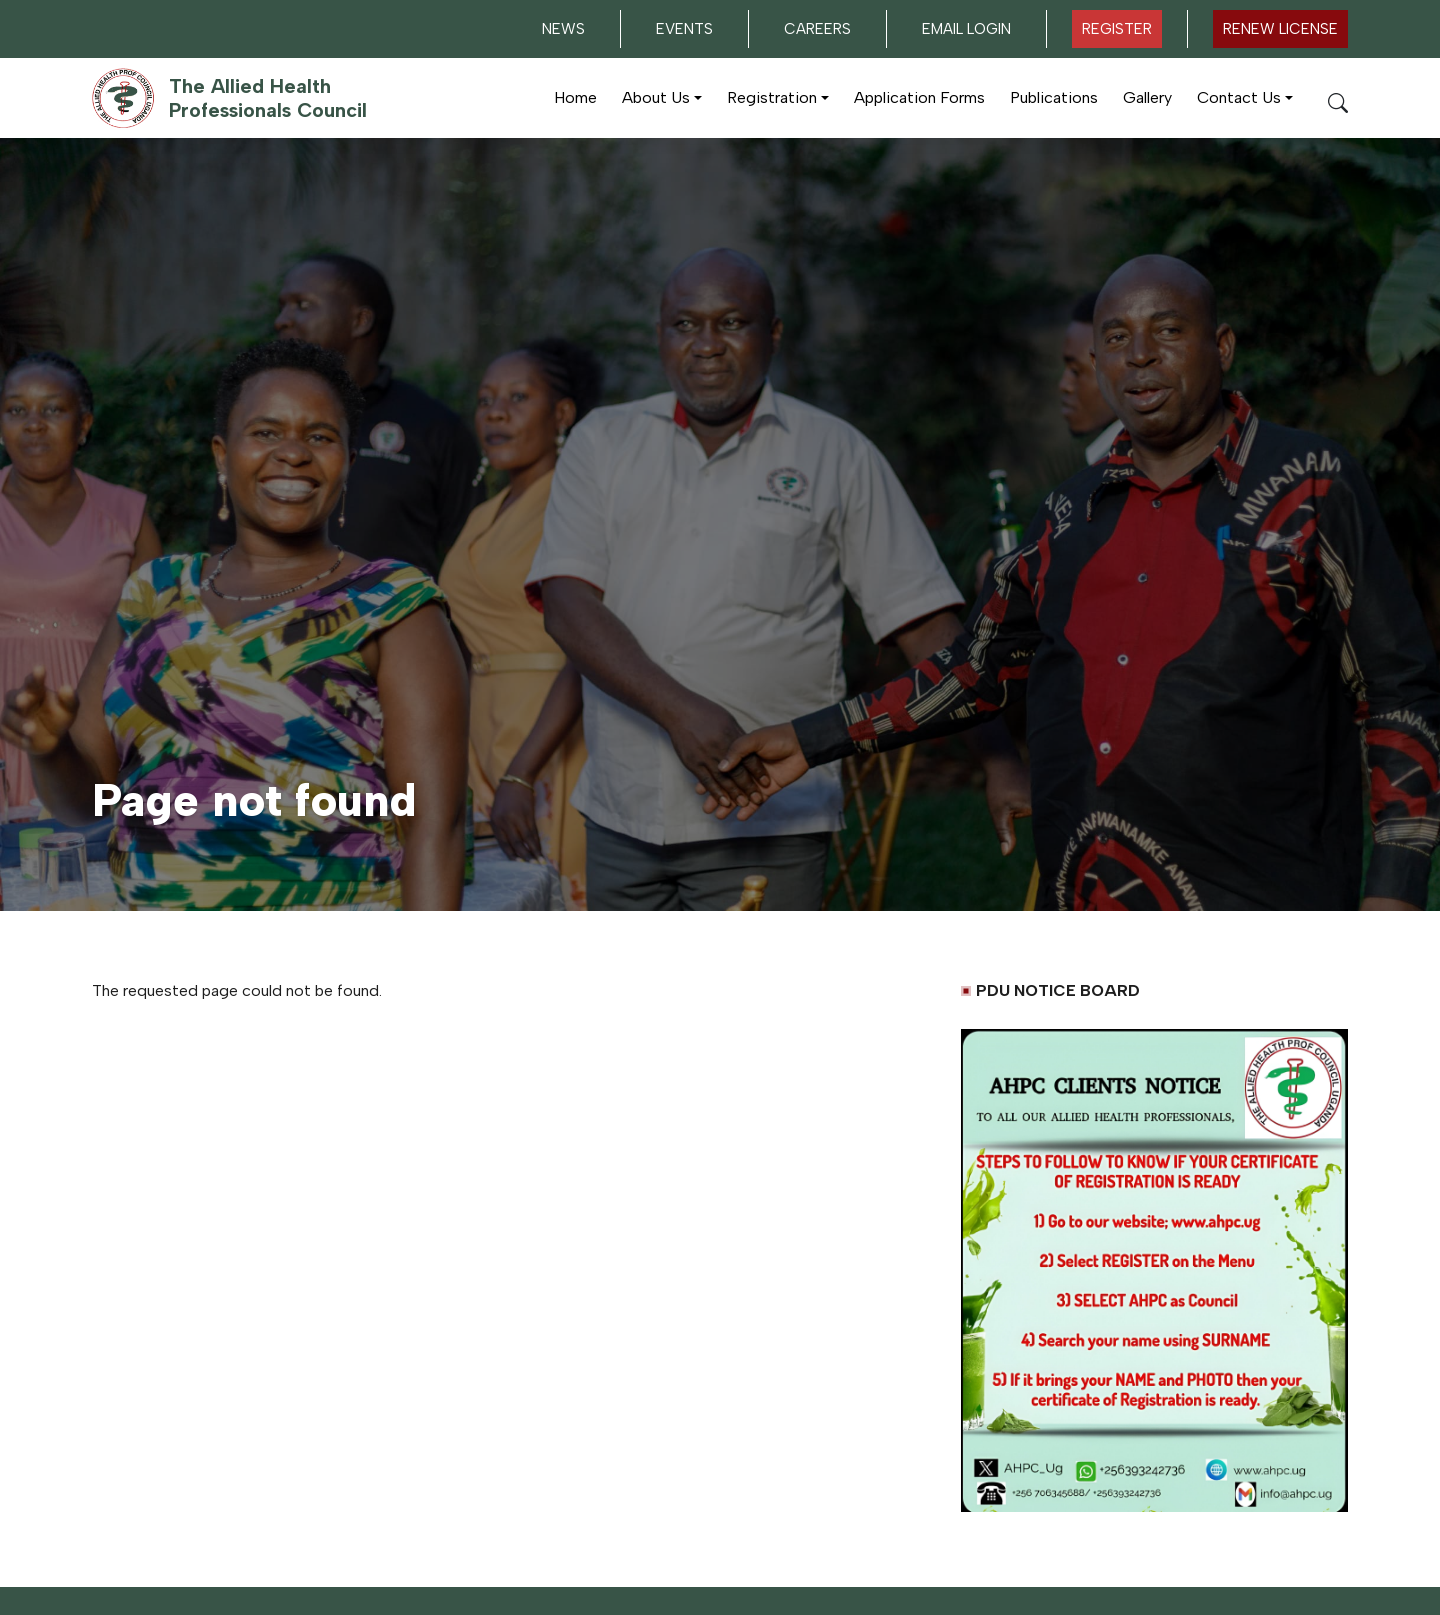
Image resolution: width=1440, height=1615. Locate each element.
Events (684, 29)
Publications (1054, 97)
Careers (817, 29)
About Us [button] (656, 97)
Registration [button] (772, 97)
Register (1117, 29)
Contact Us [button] (1239, 97)
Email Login (966, 29)
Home (575, 97)
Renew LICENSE (1280, 29)
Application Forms (919, 97)
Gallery (1147, 97)
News (563, 29)
